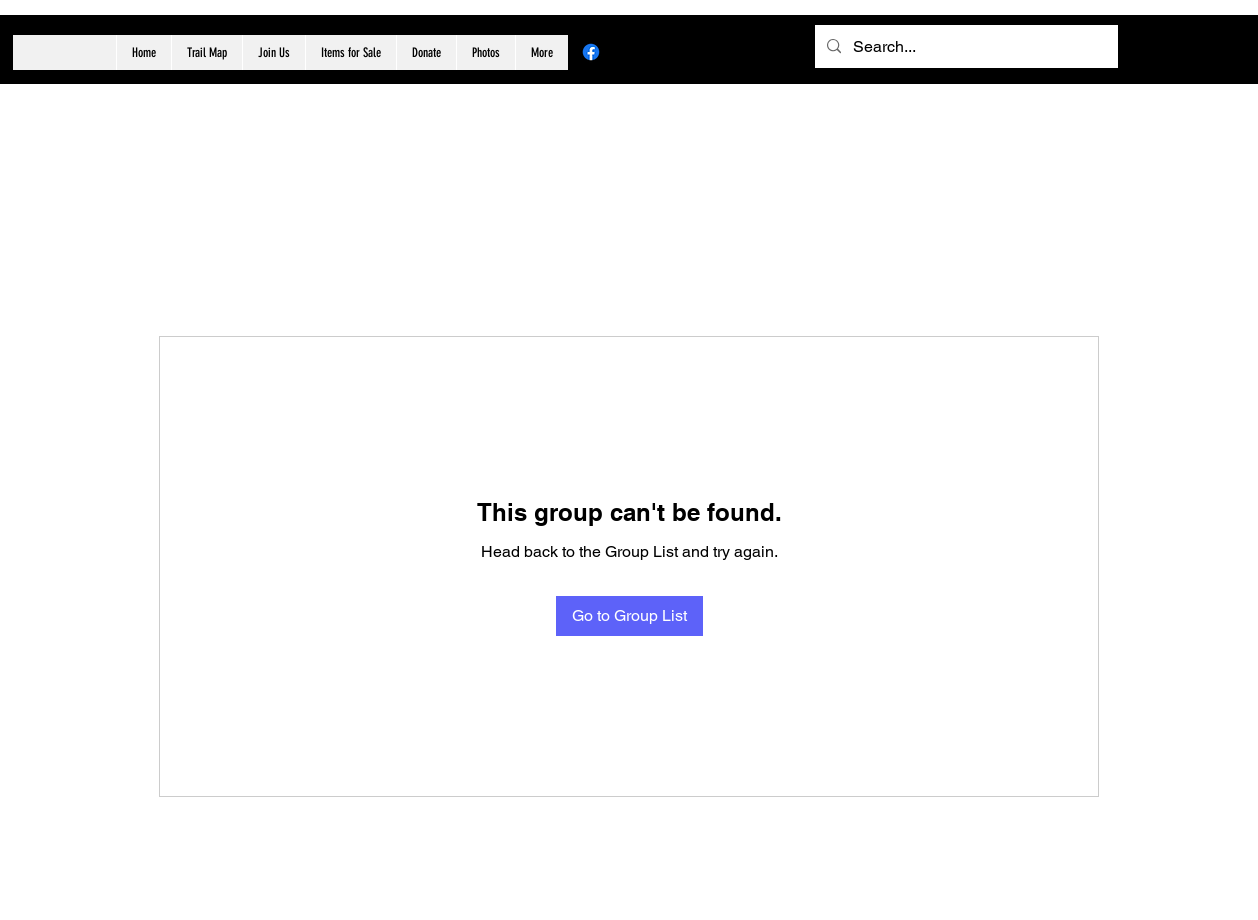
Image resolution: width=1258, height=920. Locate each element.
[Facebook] (591, 52)
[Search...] (964, 47)
